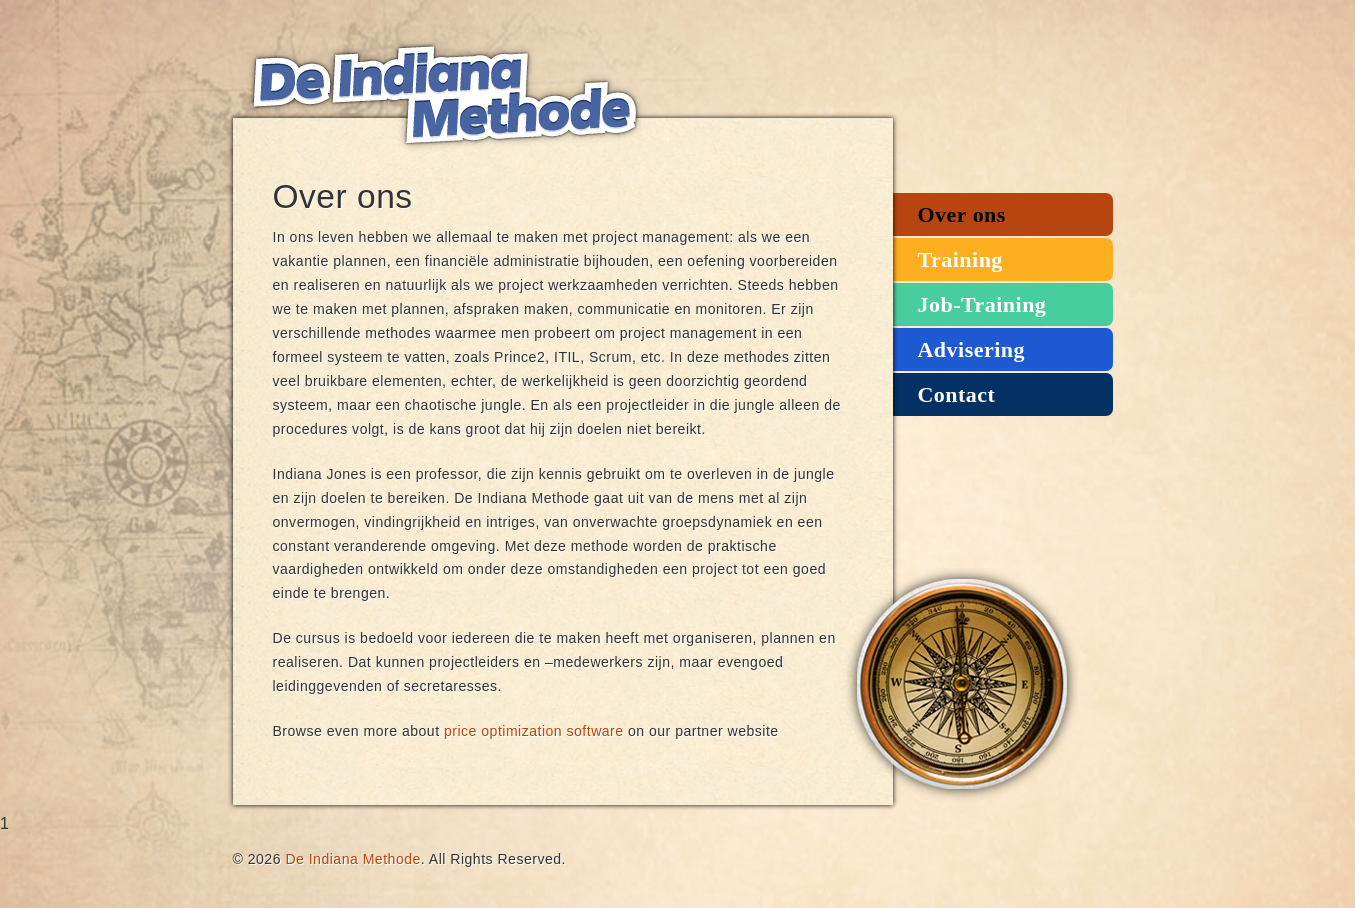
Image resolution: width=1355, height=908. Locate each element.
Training (960, 259)
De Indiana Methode (443, 95)
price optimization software (534, 731)
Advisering (971, 349)
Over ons (962, 214)
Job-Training (982, 304)
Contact (957, 394)
